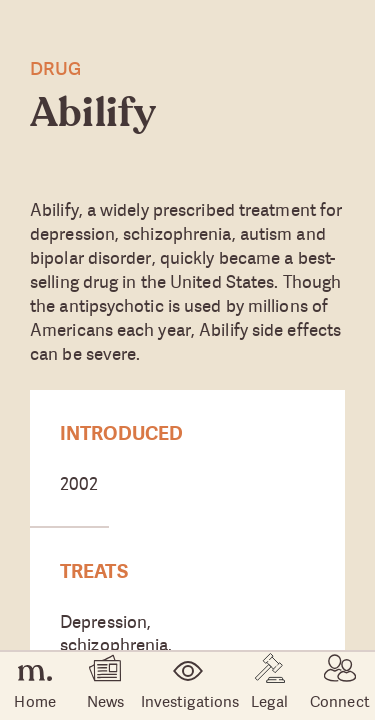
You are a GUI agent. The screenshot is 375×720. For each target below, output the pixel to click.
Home (34, 686)
